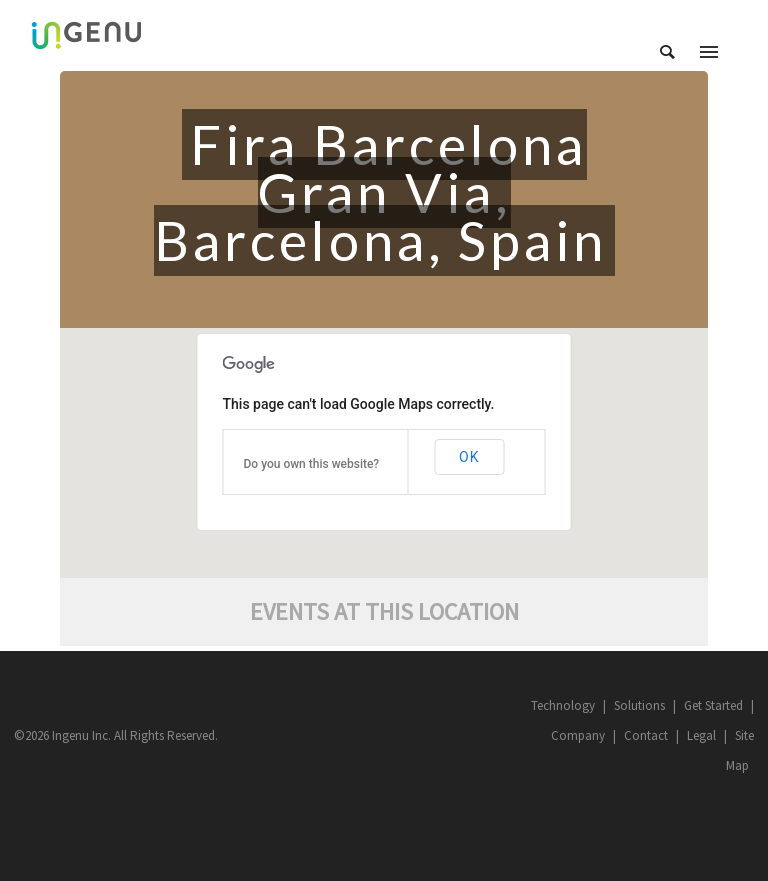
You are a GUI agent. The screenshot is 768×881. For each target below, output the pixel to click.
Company (578, 735)
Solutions (639, 705)
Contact (646, 735)
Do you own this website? (312, 464)
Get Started (713, 705)
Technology (563, 705)
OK (469, 457)
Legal (701, 735)
